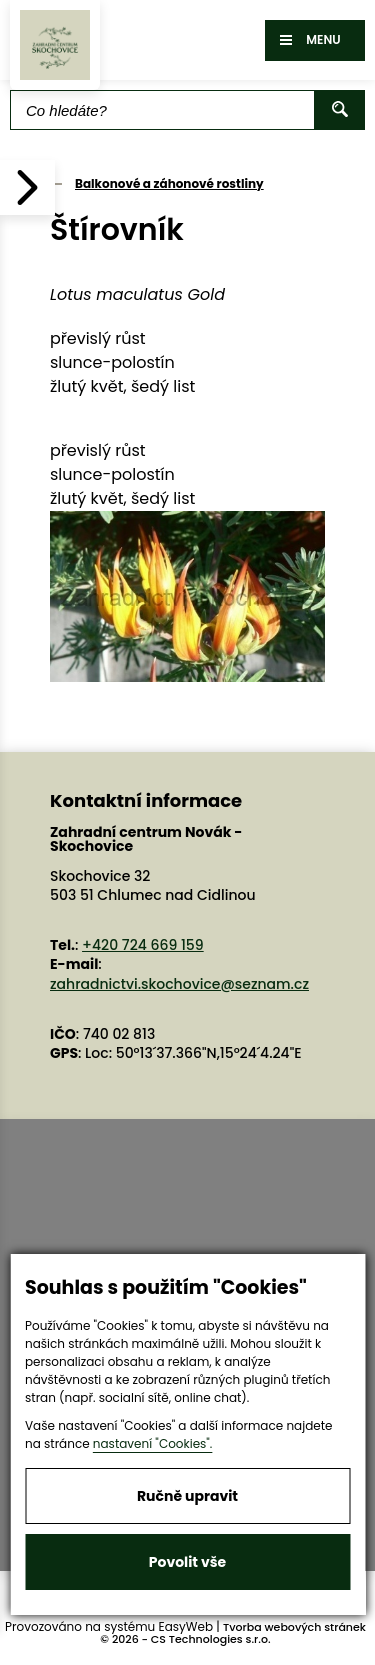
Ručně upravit (187, 1496)
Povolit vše (187, 1562)
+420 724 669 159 (143, 945)
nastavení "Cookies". (153, 1443)
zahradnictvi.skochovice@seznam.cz (179, 984)
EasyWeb (186, 1626)
